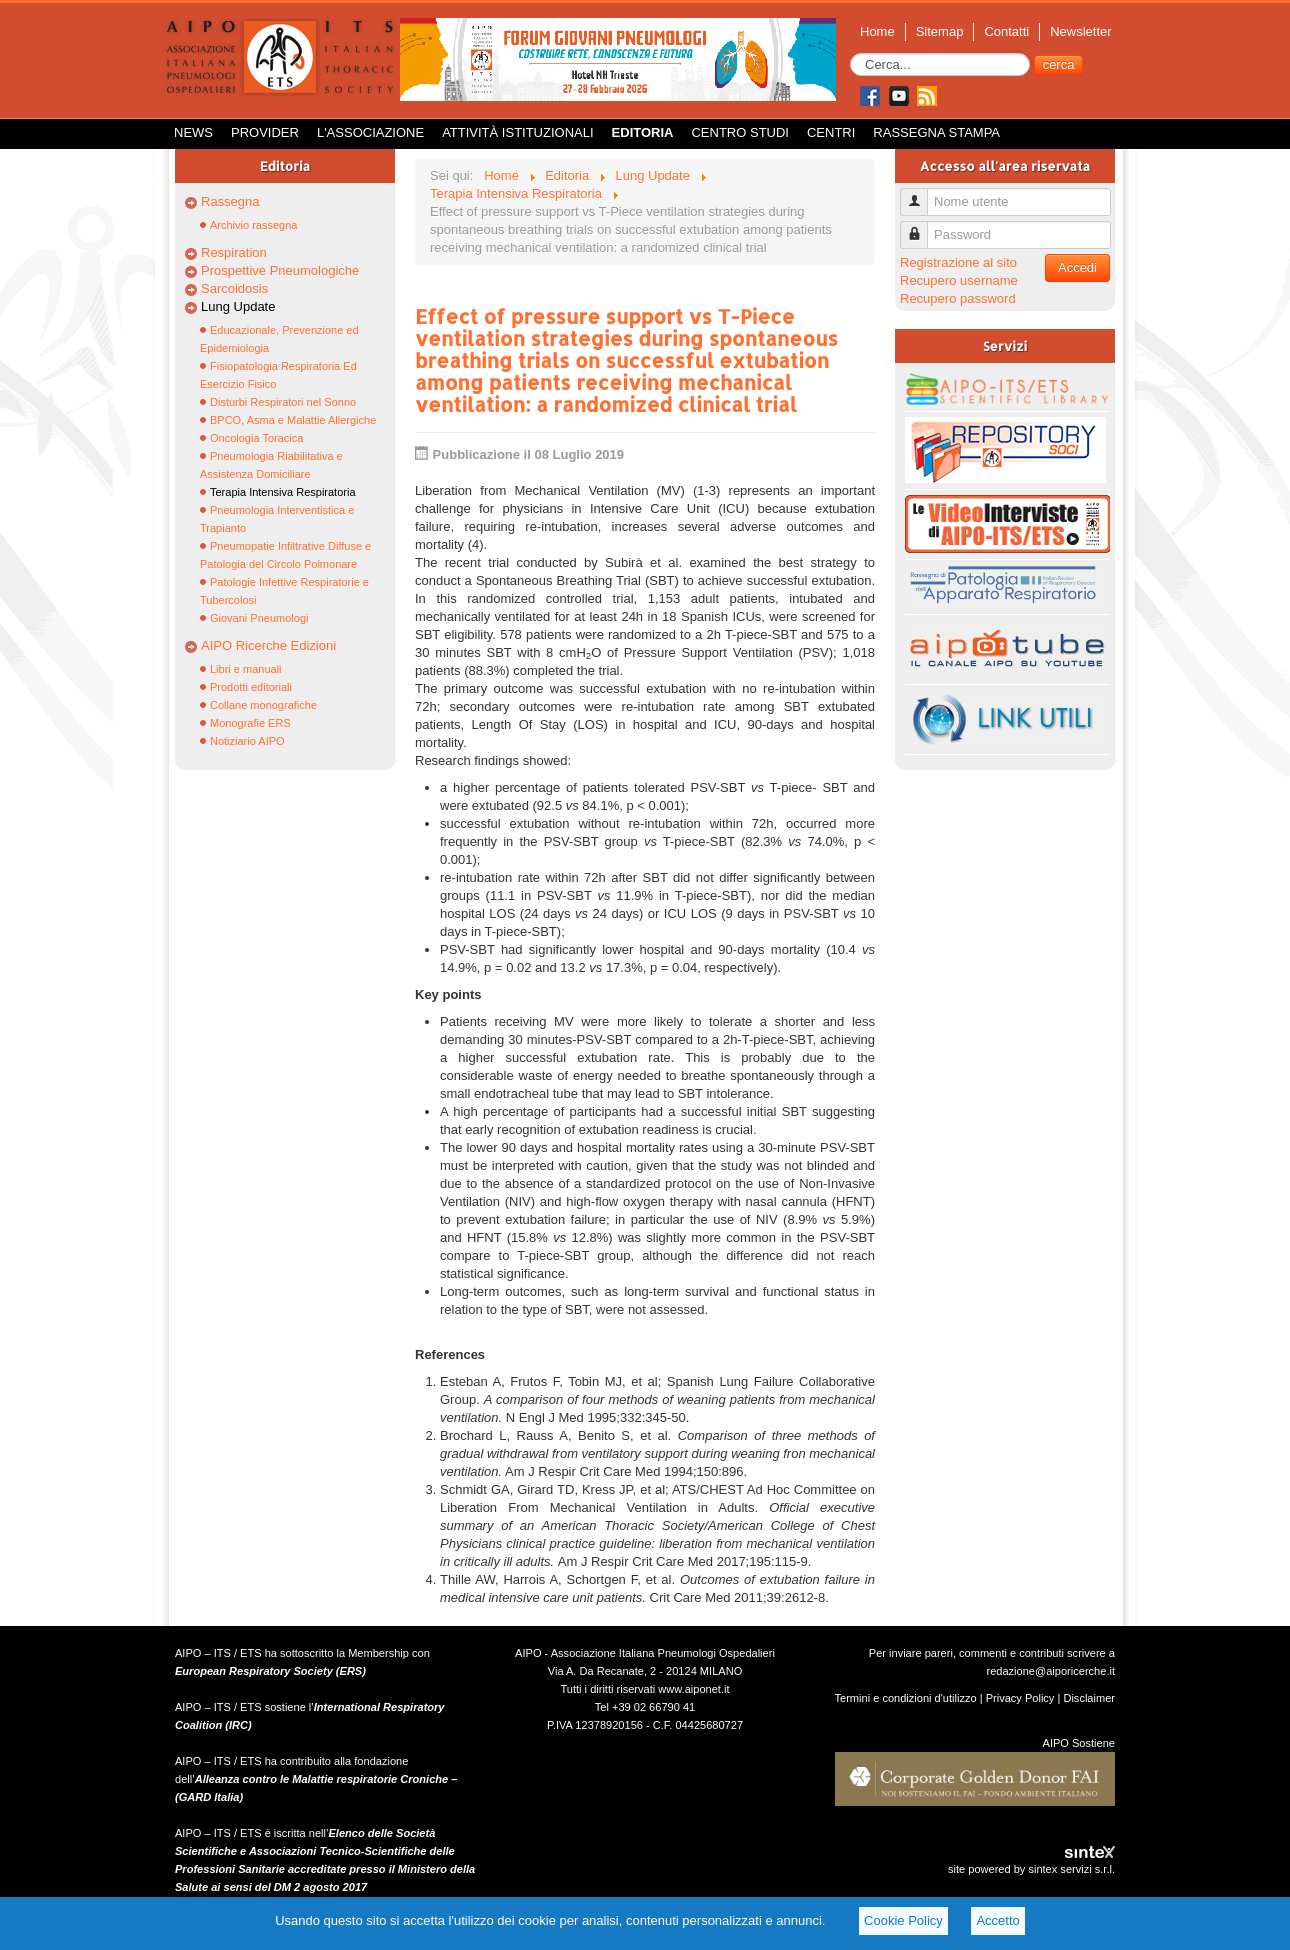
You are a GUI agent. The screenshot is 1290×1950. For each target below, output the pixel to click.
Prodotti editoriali (251, 687)
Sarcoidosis (234, 288)
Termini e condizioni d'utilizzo (906, 1698)
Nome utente (921, 193)
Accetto (997, 1920)
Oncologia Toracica (256, 438)
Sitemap (940, 31)
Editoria (643, 132)
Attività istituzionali (517, 132)
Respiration (234, 252)
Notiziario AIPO (247, 741)
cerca (1059, 64)
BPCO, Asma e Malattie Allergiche (293, 420)
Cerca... (850, 53)
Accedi (1077, 267)
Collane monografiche (263, 705)
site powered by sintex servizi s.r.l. (1031, 1869)
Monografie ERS (250, 723)
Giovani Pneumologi (259, 618)
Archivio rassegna (253, 225)
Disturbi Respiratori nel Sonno (283, 402)
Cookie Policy (903, 1920)
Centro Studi (740, 132)
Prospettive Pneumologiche (280, 270)
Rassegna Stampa (936, 132)
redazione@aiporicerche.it (1050, 1671)
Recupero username (959, 280)
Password (921, 226)
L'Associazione (370, 132)
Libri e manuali (246, 669)
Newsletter (1080, 31)
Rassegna (230, 201)
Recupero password (958, 298)
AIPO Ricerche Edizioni (268, 645)
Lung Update (238, 306)
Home (877, 31)
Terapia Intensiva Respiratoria (283, 492)
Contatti (1006, 31)
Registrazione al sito (958, 262)
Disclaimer (1089, 1698)
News (193, 132)
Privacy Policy (1020, 1698)
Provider (265, 132)
